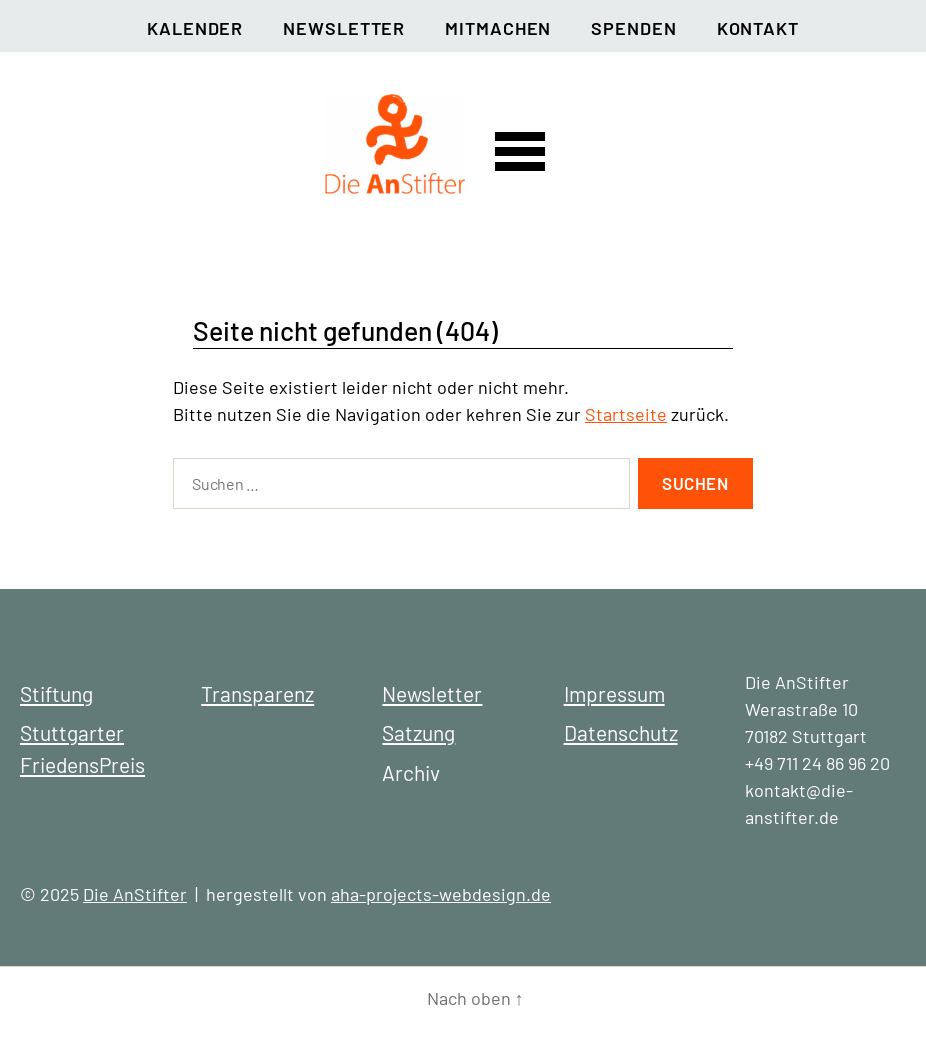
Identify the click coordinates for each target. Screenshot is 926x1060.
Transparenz (257, 693)
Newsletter (344, 28)
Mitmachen (498, 28)
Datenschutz (621, 732)
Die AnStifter (135, 894)
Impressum (614, 693)
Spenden (633, 28)
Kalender (195, 28)
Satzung (418, 732)
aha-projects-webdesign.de (441, 894)
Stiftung (56, 693)
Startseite (626, 414)
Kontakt (758, 28)
